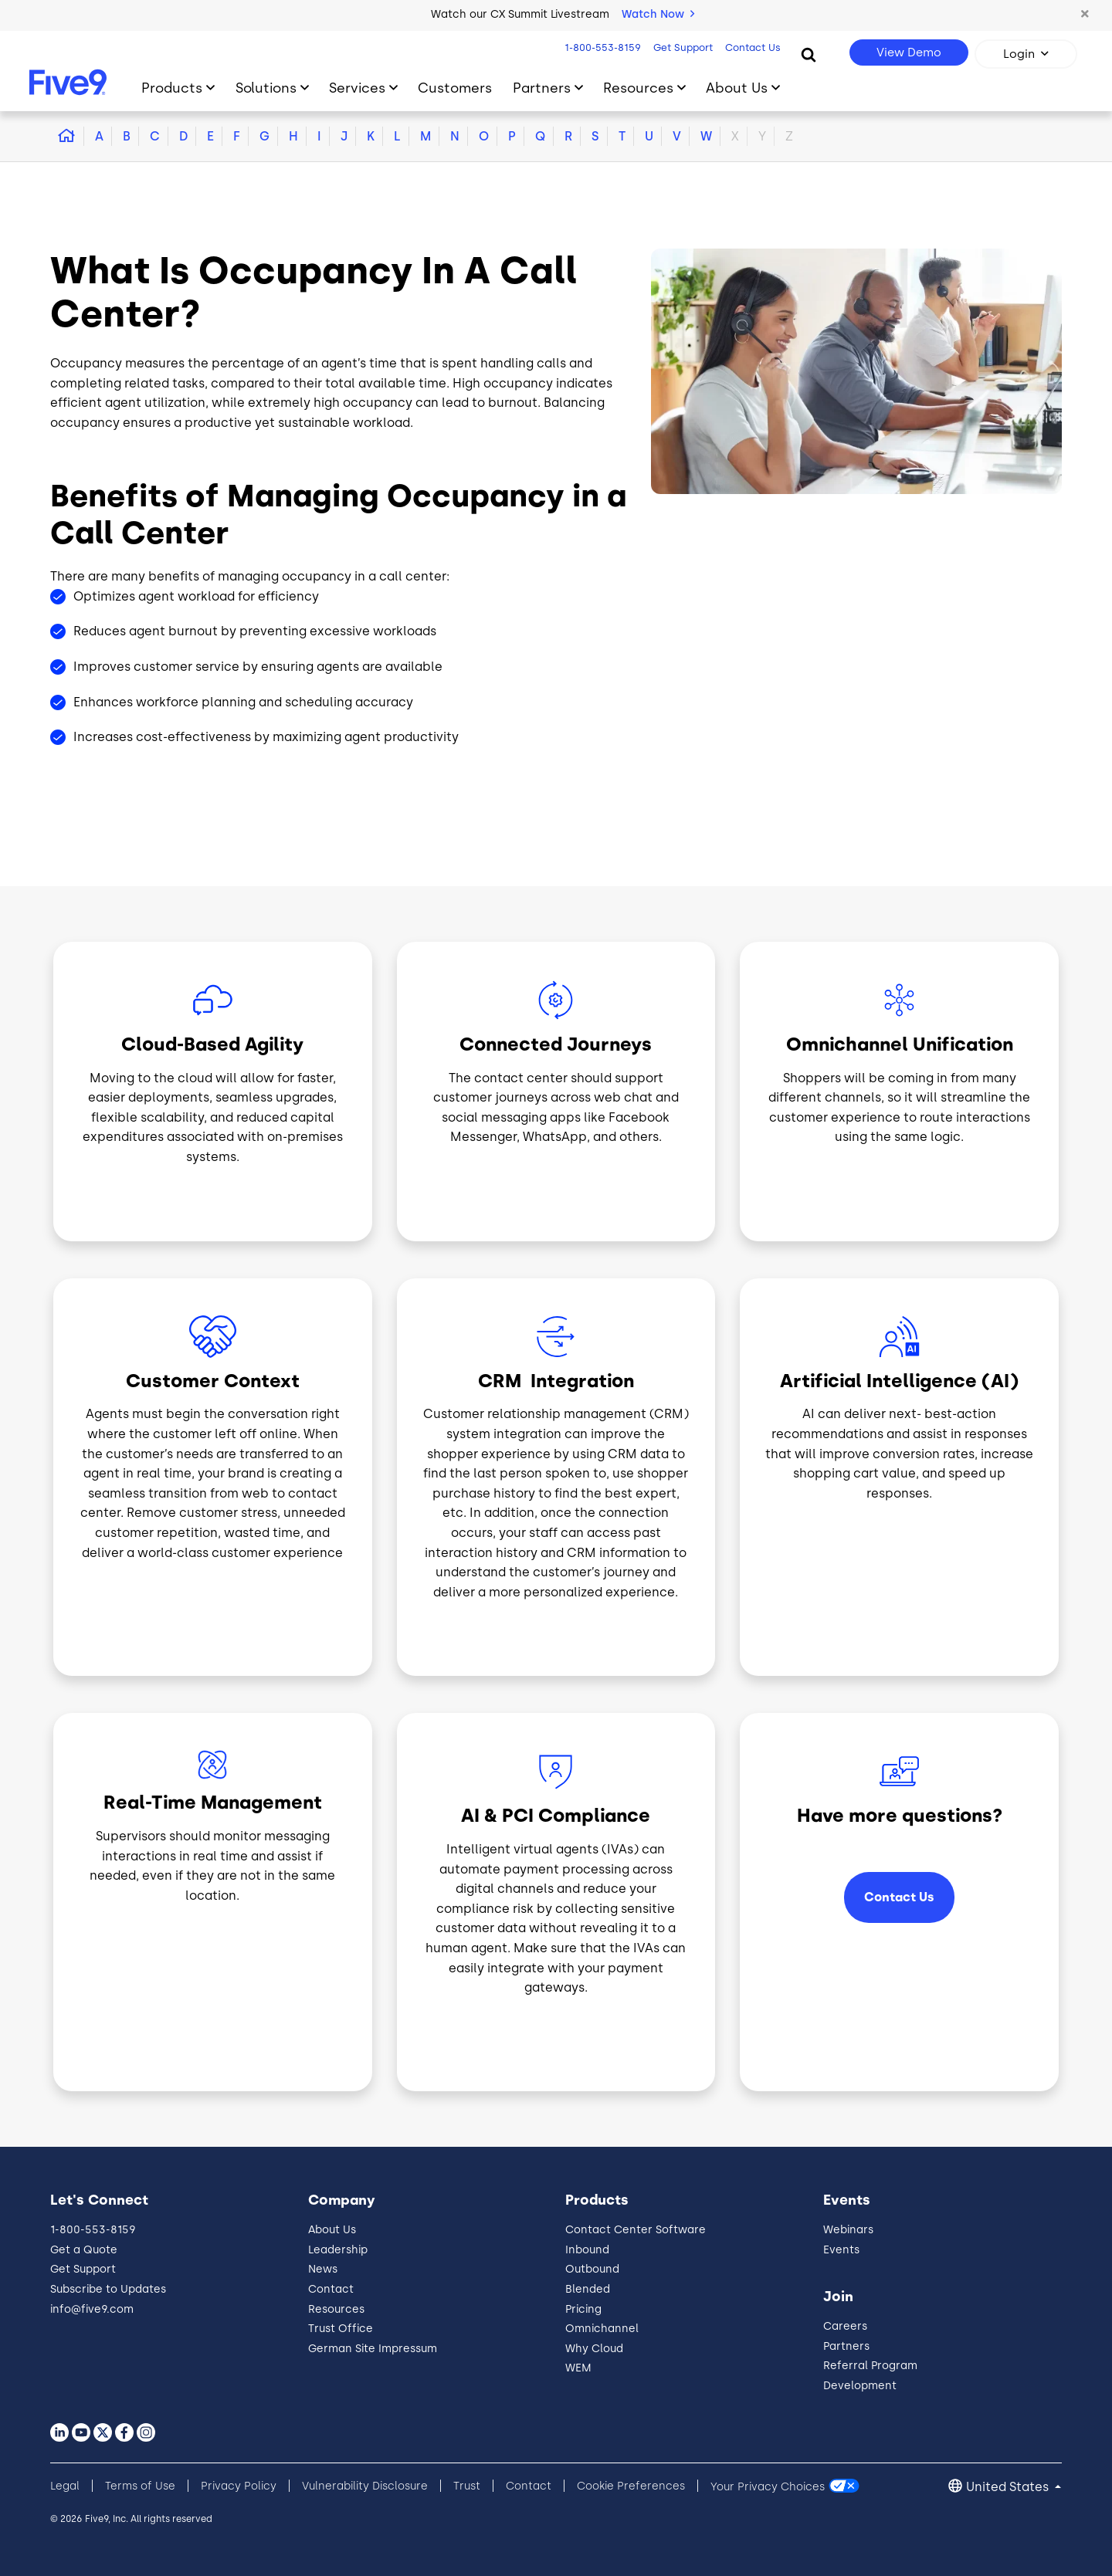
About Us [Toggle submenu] (737, 88)
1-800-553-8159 (602, 47)
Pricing (583, 2309)
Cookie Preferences (631, 2486)
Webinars (848, 2229)
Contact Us (753, 47)
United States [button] (1009, 2487)
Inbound (587, 2249)
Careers (845, 2326)
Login (1019, 54)
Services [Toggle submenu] (357, 88)
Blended (587, 2289)
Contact (331, 2289)
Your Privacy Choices (767, 2486)
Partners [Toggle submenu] (542, 88)
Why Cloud (594, 2348)
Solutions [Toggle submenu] (266, 88)
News (322, 2269)
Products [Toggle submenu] (171, 88)
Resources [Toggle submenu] (638, 88)
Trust (466, 2486)
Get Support (683, 47)
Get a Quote (83, 2249)
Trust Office (340, 2328)
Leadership (338, 2249)
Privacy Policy (238, 2486)
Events (841, 2249)
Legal (65, 2486)
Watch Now (658, 14)
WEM (578, 2368)
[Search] (808, 54)
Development (860, 2385)
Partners (846, 2346)
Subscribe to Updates (108, 2289)
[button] (1085, 14)
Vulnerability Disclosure (365, 2486)
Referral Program (870, 2365)
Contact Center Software (635, 2229)
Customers (455, 88)
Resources (336, 2309)
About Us (332, 2229)
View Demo (908, 52)
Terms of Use (140, 2486)
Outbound (592, 2269)
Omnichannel (602, 2328)
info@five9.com (92, 2309)
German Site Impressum (372, 2348)
